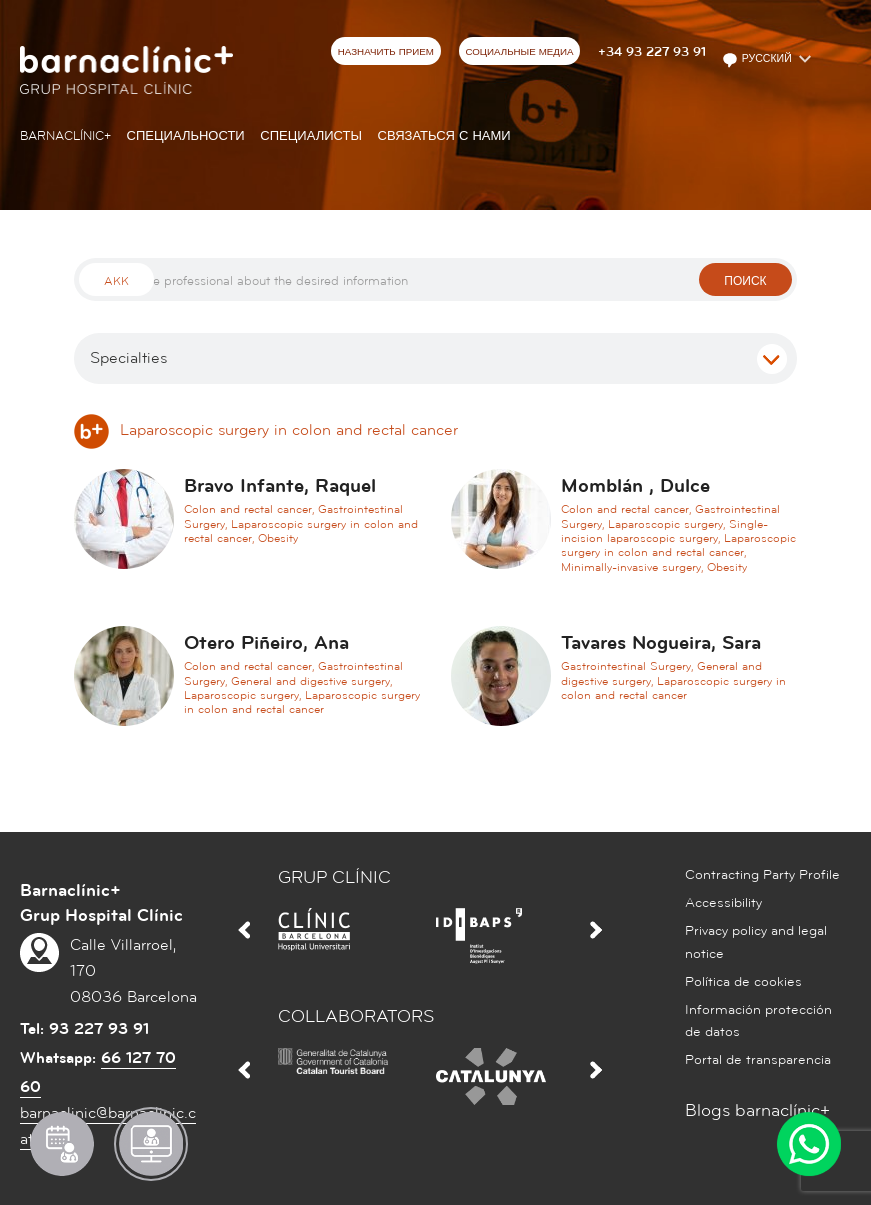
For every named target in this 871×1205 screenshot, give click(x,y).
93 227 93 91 (99, 1029)
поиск (745, 281)
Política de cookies (743, 982)
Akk (116, 281)
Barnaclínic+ (65, 136)
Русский (758, 60)
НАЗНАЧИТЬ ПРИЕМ (386, 52)
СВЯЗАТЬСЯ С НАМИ (444, 136)
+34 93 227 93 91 (652, 52)
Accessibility (723, 903)
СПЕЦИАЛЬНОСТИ (186, 136)
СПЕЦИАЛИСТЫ (311, 136)
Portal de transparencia (758, 1060)
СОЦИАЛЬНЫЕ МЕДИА (519, 52)
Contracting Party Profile (762, 875)
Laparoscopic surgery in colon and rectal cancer (266, 430)
